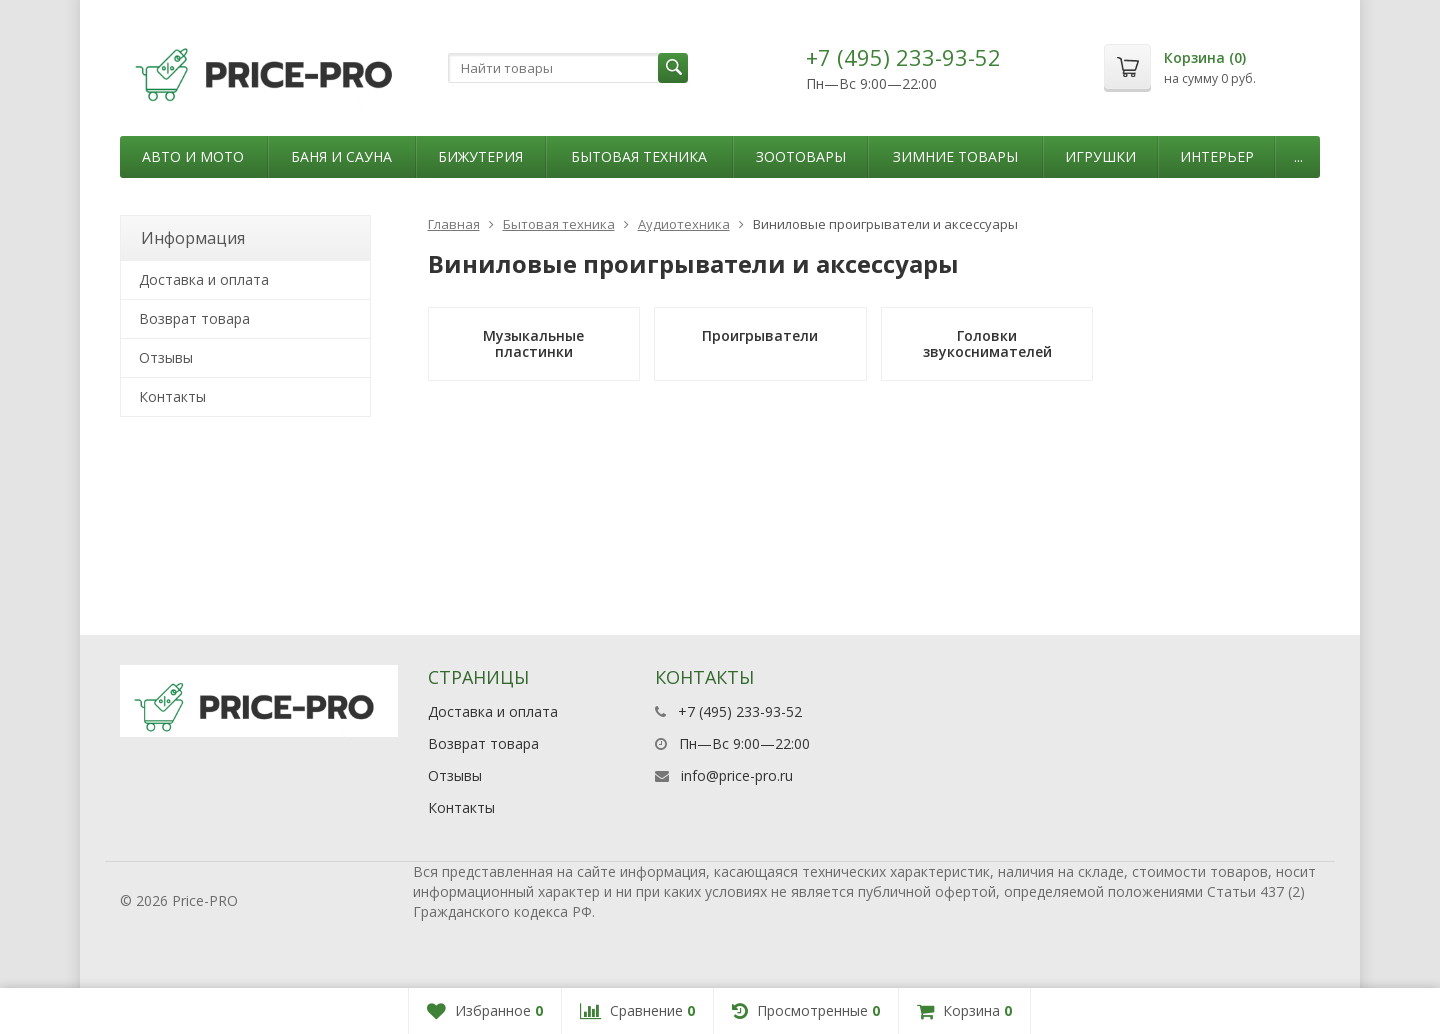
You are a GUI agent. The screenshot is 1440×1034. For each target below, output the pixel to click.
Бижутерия (480, 156)
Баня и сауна (341, 156)
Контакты (172, 396)
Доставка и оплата (204, 279)
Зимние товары (955, 156)
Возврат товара (194, 318)
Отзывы (166, 357)
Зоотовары (801, 156)
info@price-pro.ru (737, 775)
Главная (454, 224)
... (1298, 156)
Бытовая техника (639, 156)
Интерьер (1217, 156)
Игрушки (1100, 156)
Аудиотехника (684, 224)
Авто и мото (193, 156)
